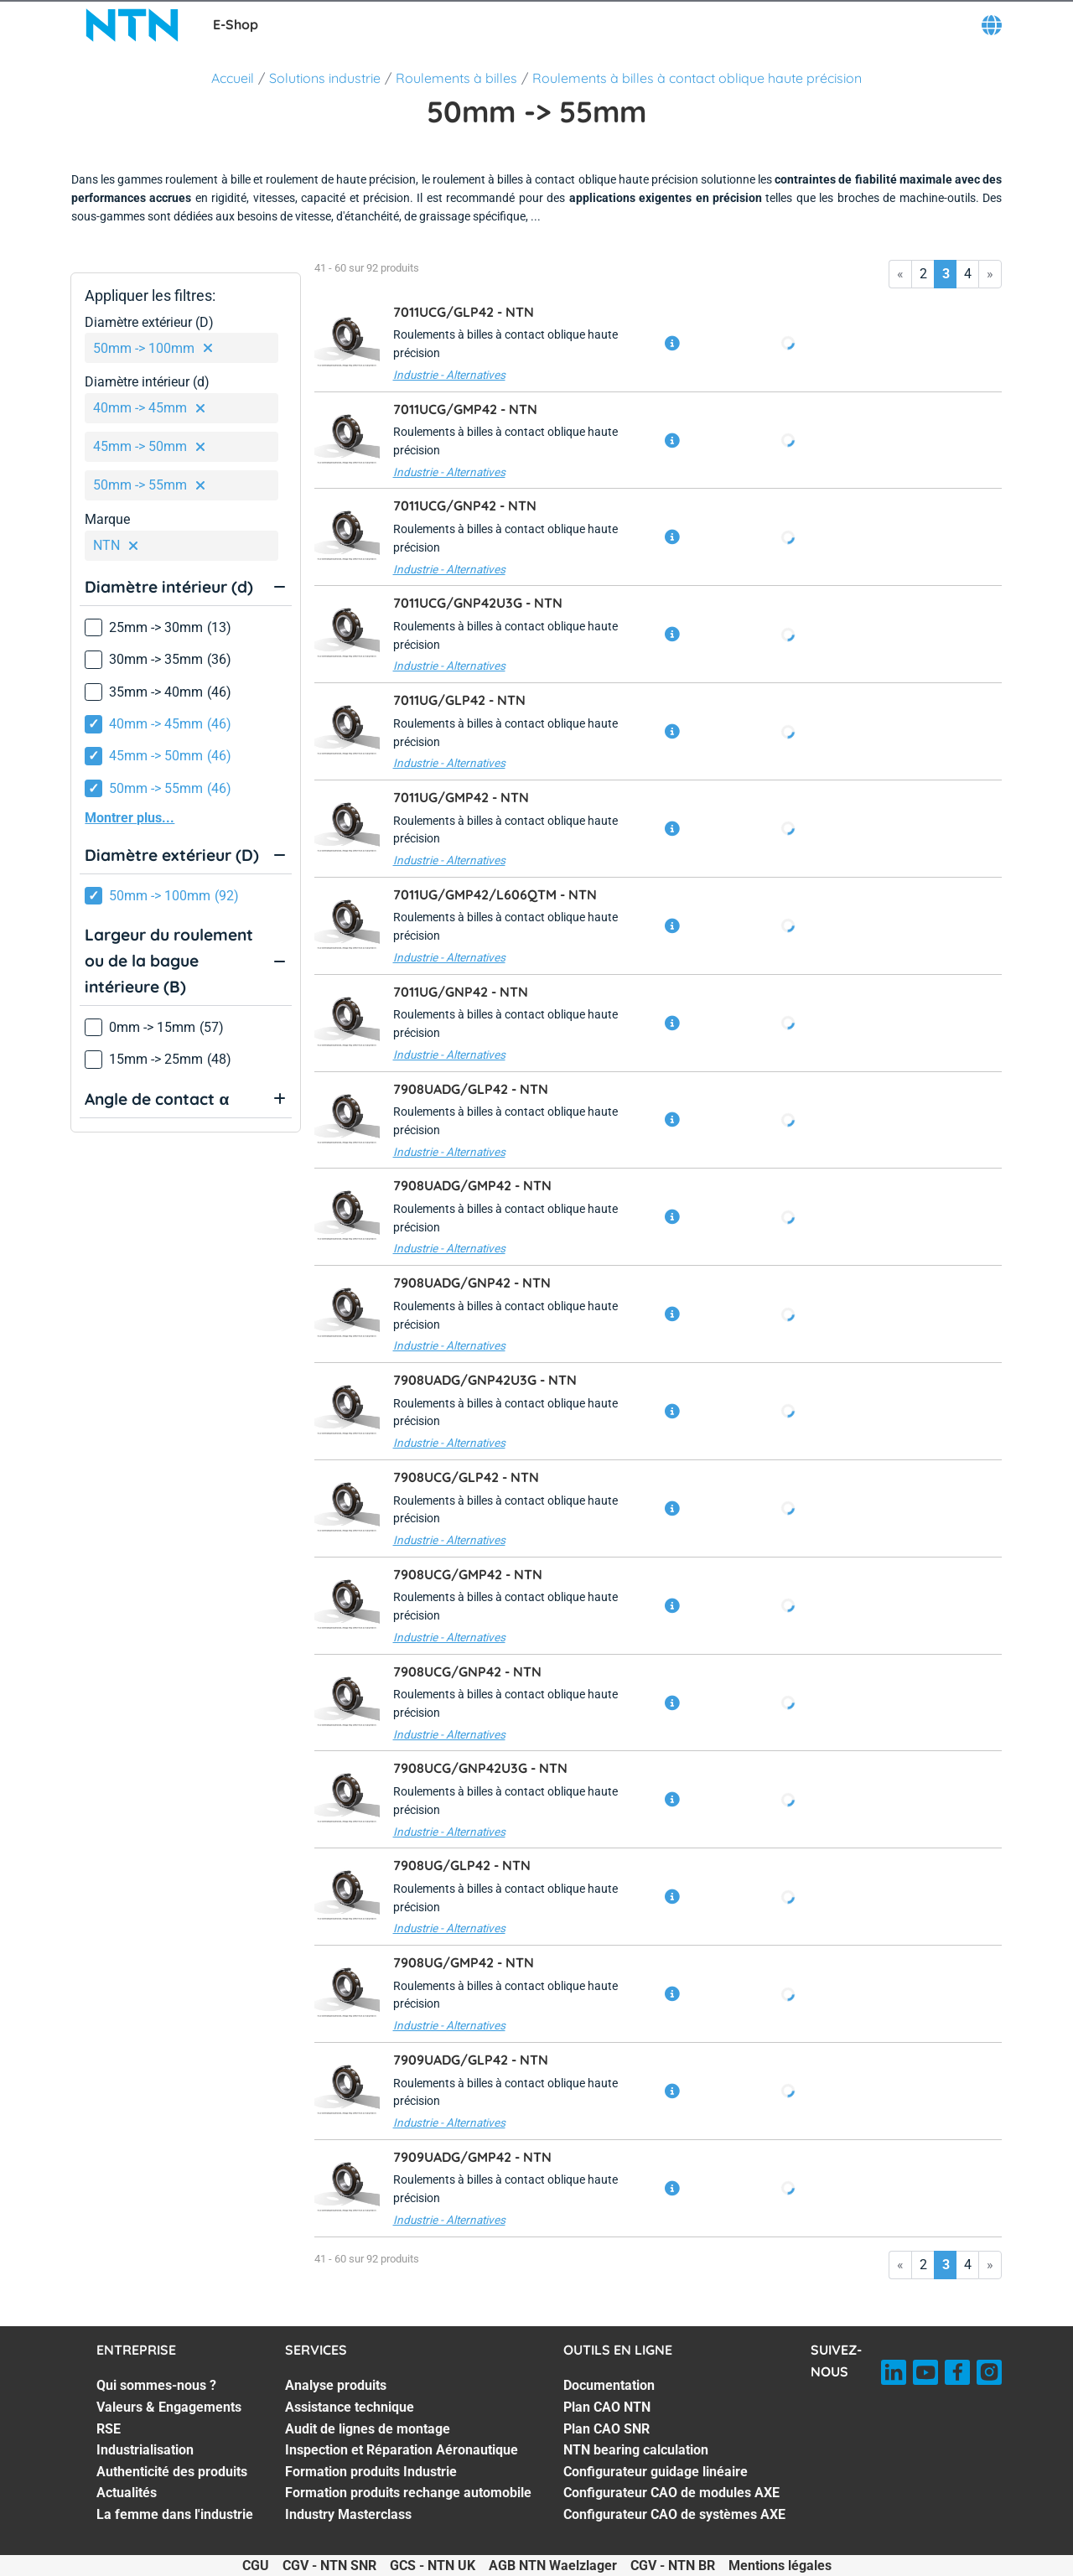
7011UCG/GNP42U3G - (477, 602)
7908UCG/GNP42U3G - (480, 1768)
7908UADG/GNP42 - (472, 1282)
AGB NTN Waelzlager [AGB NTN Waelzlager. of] (553, 2565)
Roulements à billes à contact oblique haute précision (697, 78)
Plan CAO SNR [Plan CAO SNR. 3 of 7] (606, 2429)
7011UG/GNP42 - (460, 991)
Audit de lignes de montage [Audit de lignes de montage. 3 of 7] (367, 2429)
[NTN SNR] (132, 25)
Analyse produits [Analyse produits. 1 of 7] (335, 2385)
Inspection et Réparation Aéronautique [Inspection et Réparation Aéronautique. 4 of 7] (401, 2450)
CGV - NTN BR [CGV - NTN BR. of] (672, 2565)
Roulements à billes (456, 78)
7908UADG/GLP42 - (470, 1089)
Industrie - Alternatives (449, 374)
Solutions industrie (325, 78)
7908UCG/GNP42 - (467, 1671)
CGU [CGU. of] (255, 2565)
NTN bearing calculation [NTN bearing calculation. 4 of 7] (635, 2450)
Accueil (232, 78)
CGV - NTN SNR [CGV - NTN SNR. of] (329, 2565)
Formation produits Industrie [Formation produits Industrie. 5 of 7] (371, 2472)
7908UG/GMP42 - (463, 1962)
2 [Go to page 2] (923, 274)
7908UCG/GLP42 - (466, 1477)
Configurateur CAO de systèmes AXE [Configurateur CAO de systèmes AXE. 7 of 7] (674, 2514)
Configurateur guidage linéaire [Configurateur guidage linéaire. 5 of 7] (655, 2472)
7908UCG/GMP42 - (467, 1574)
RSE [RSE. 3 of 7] (108, 2429)
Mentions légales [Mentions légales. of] (780, 2565)
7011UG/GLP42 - (459, 700)
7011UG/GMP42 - (461, 797)
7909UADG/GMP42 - (472, 2156)
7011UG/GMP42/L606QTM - (495, 894)
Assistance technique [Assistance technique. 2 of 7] (349, 2407)
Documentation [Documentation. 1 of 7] (609, 2385)
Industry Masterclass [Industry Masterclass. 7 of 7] (348, 2514)
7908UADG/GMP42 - (472, 1185)
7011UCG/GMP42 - (465, 409)
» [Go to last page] (990, 274)
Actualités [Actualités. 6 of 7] (126, 2493)
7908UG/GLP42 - (462, 1865)
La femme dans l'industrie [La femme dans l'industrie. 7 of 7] (174, 2514)
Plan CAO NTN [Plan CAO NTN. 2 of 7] (607, 2407)
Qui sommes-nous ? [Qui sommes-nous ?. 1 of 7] (156, 2385)
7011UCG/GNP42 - (464, 505)
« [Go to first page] (900, 274)
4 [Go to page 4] (968, 274)
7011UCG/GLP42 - (463, 311)
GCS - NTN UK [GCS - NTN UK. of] (432, 2565)
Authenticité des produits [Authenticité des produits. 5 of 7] (171, 2472)
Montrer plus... (129, 818)
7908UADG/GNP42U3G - (485, 1379)
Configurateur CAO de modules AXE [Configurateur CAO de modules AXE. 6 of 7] (671, 2493)
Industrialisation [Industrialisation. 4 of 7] (145, 2450)
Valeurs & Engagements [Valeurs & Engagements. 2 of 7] (168, 2407)
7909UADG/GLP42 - (470, 2059)
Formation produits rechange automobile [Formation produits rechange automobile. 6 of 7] (408, 2493)
